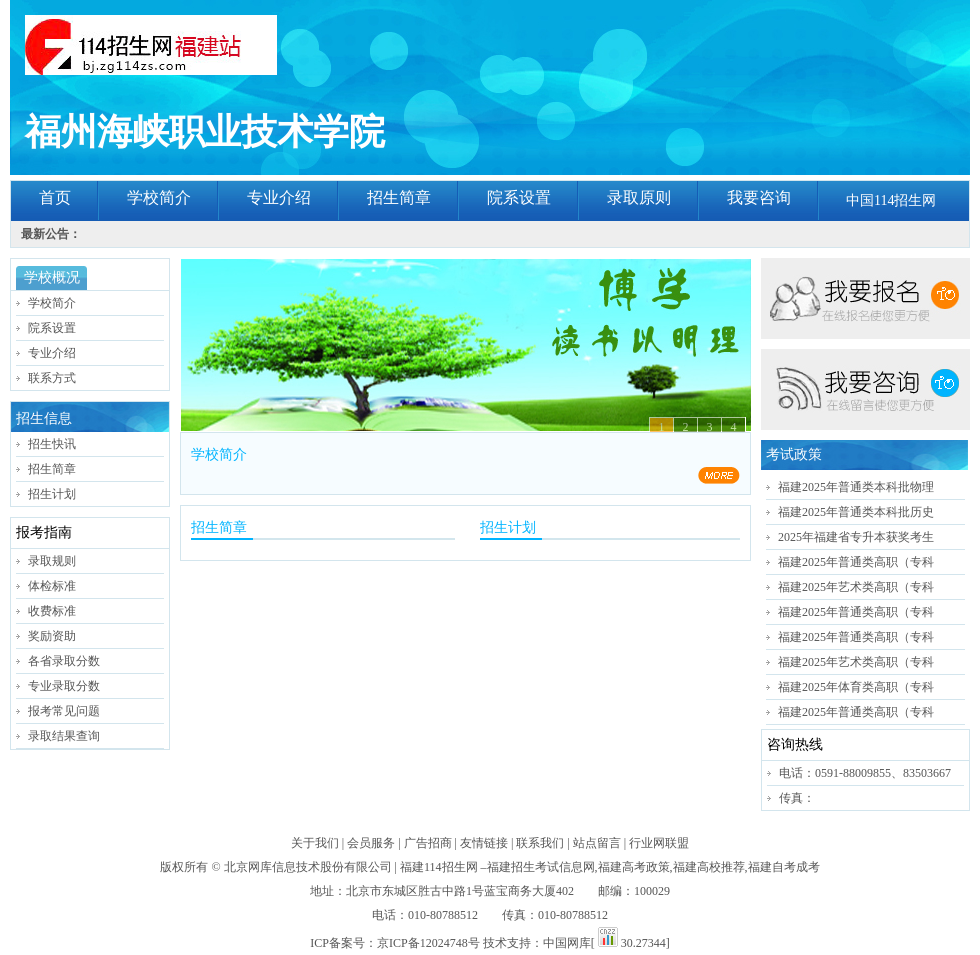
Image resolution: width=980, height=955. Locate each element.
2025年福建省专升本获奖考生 (856, 537)
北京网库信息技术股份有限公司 (308, 867)
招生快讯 (52, 444)
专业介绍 (279, 197)
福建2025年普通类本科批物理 (856, 487)
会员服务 (371, 843)
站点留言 (597, 843)
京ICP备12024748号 (428, 943)
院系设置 (519, 197)
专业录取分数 (64, 686)
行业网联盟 (659, 843)
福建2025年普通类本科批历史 (856, 512)
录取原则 (639, 197)
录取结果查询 (64, 736)
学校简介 (159, 197)
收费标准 (52, 611)
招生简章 (399, 197)
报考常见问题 (64, 711)
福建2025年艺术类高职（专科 (856, 587)
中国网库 (567, 943)
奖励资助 (52, 636)
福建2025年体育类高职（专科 (856, 687)
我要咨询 (759, 197)
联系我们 (540, 843)
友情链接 (484, 843)
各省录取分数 (64, 661)
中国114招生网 (891, 200)
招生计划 (52, 494)
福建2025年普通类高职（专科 (856, 562)
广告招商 (428, 843)
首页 (55, 197)
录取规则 (52, 561)
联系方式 (52, 378)
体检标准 (52, 586)
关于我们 (315, 843)
